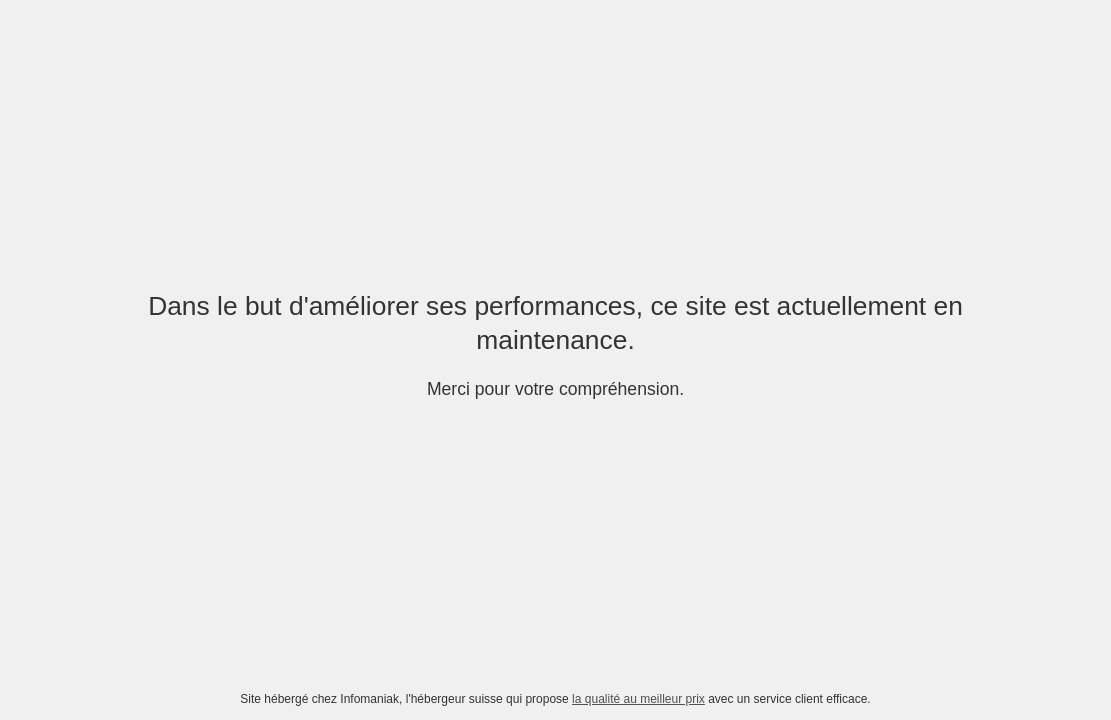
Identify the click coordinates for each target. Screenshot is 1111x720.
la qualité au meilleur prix (638, 699)
